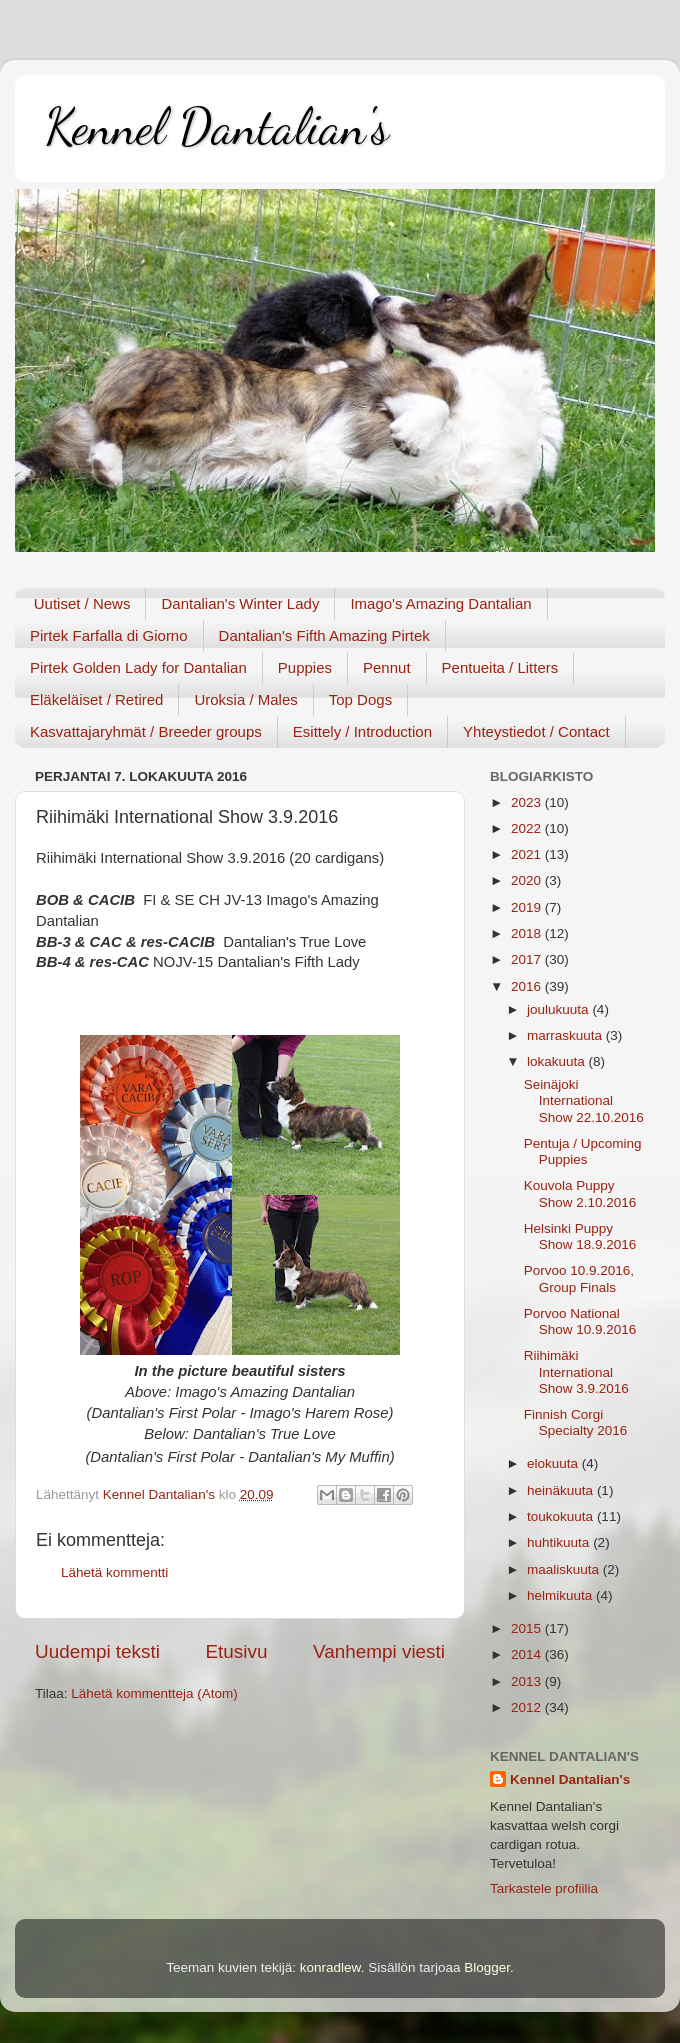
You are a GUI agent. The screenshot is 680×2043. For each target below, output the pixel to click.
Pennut (387, 667)
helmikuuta (561, 1595)
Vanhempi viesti (379, 1651)
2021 (528, 854)
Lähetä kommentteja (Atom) (154, 1693)
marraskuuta (566, 1035)
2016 (528, 986)
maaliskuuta (565, 1569)
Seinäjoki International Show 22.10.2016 (584, 1100)
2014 (528, 1654)
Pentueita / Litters (500, 667)
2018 (528, 933)
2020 (528, 880)
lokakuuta (558, 1061)
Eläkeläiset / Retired (96, 699)
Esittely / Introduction (362, 731)
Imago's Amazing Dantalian (440, 603)
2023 (528, 802)
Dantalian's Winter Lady (240, 603)
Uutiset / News (82, 603)
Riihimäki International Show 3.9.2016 (576, 1371)
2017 (528, 959)
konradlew (330, 1967)
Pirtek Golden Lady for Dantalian (138, 667)
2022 (528, 828)
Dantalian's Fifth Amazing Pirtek (324, 635)
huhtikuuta (560, 1542)
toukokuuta (562, 1516)
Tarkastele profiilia (544, 1888)
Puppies (305, 667)
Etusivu (237, 1651)
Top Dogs (360, 699)
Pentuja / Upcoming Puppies (583, 1151)
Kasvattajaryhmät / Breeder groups (146, 731)
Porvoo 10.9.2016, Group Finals (579, 1278)
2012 (528, 1707)
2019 (528, 907)
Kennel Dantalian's (217, 127)
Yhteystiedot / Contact (536, 731)
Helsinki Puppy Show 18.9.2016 (580, 1236)
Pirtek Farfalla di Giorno (109, 635)
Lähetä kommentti (114, 1572)
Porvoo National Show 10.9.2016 (580, 1321)
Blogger (487, 1967)
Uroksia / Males (245, 699)
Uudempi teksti (97, 1651)
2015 (528, 1628)
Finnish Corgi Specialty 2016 (576, 1422)
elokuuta (554, 1463)
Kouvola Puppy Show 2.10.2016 (580, 1193)
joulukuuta (559, 1009)
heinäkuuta (562, 1490)
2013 (528, 1681)
